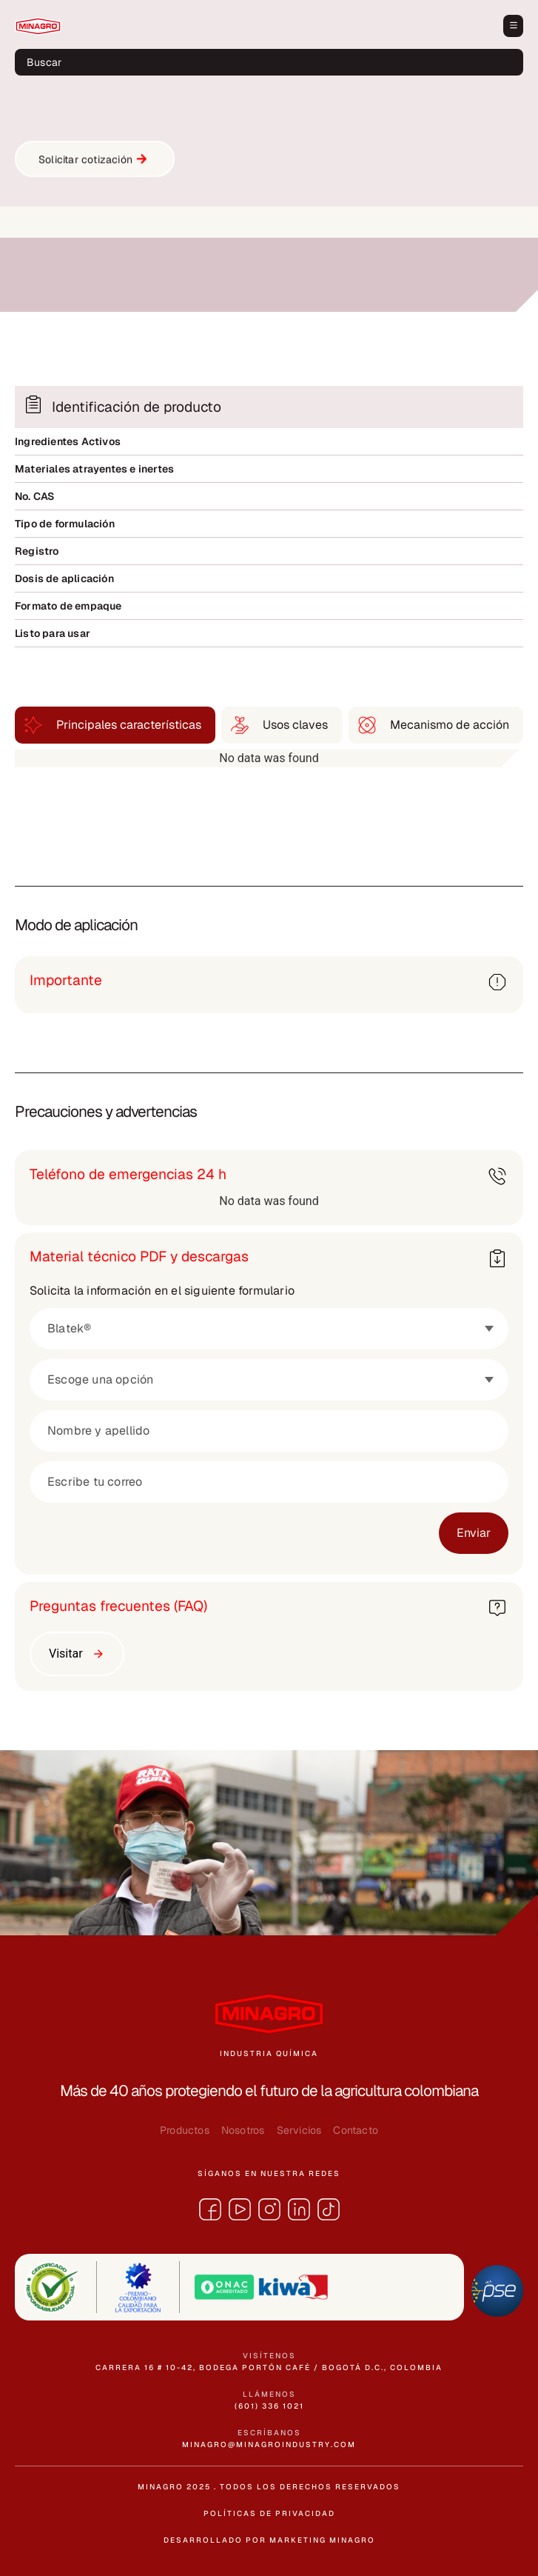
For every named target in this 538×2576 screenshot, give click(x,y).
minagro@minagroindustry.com (269, 2444)
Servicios (299, 2130)
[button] (513, 26)
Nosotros (243, 2130)
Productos (184, 2130)
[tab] (115, 725)
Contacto (355, 2130)
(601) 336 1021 (269, 2406)
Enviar (474, 1533)
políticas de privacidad (269, 2513)
